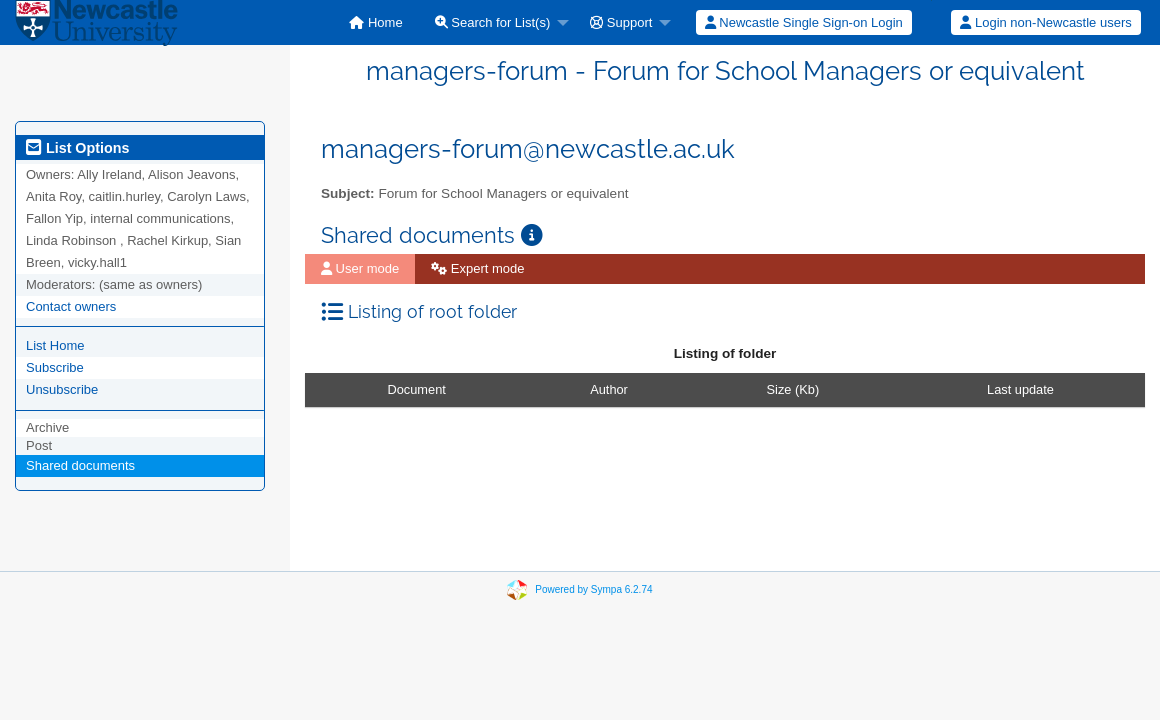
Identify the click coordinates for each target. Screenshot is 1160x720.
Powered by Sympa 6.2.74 (593, 589)
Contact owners (71, 306)
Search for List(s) (493, 22)
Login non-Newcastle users (1045, 22)
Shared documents (80, 465)
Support (621, 22)
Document (417, 389)
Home (375, 22)
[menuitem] (375, 22)
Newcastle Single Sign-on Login (804, 22)
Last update (1020, 389)
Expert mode (477, 268)
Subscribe (55, 367)
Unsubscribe (62, 389)
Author (609, 389)
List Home (55, 345)
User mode (360, 268)
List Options (77, 148)
